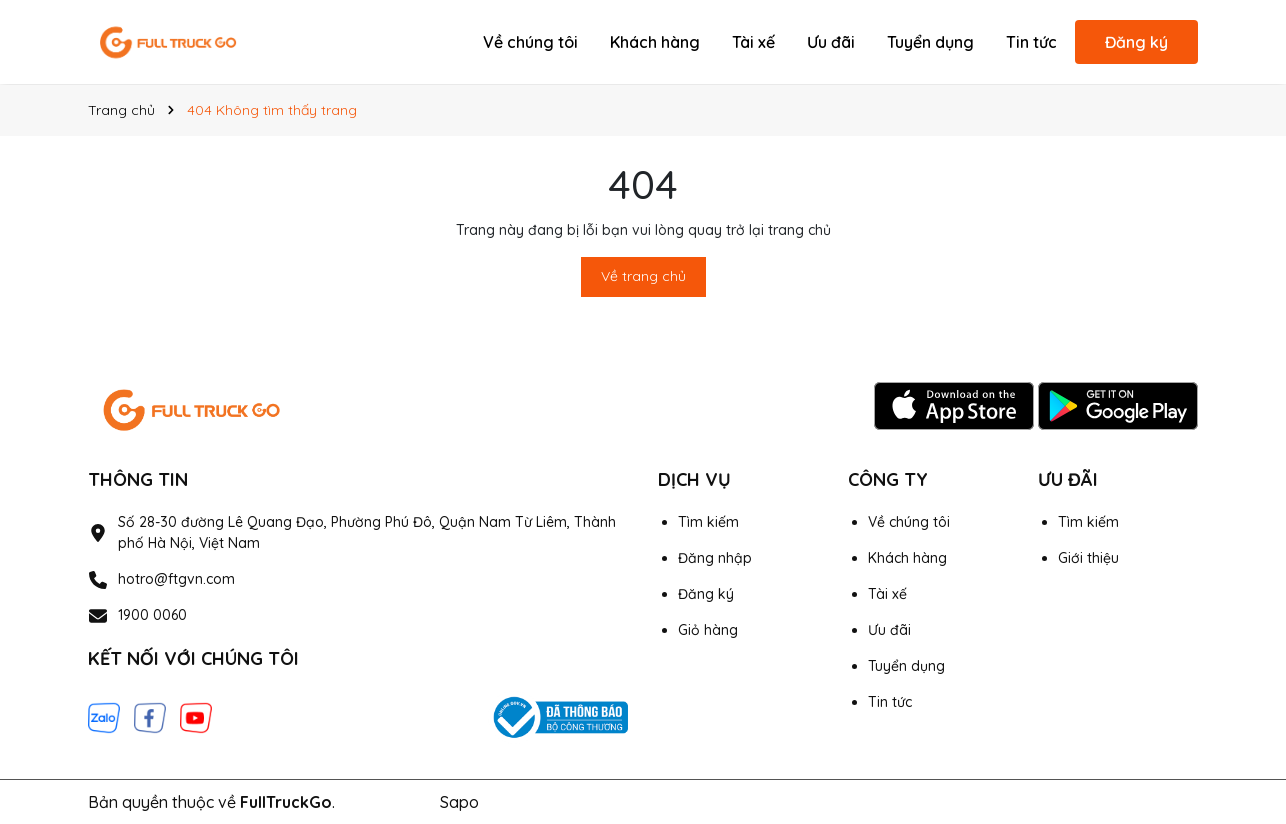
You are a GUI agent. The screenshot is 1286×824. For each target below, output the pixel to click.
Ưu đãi (831, 42)
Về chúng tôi (530, 42)
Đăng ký (1136, 42)
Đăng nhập (715, 558)
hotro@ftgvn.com (176, 579)
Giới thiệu (1088, 558)
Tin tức (1031, 42)
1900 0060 (152, 615)
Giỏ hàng (708, 630)
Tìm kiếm (708, 522)
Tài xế (753, 42)
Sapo (459, 802)
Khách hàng (655, 42)
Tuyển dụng (930, 42)
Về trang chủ (643, 276)
